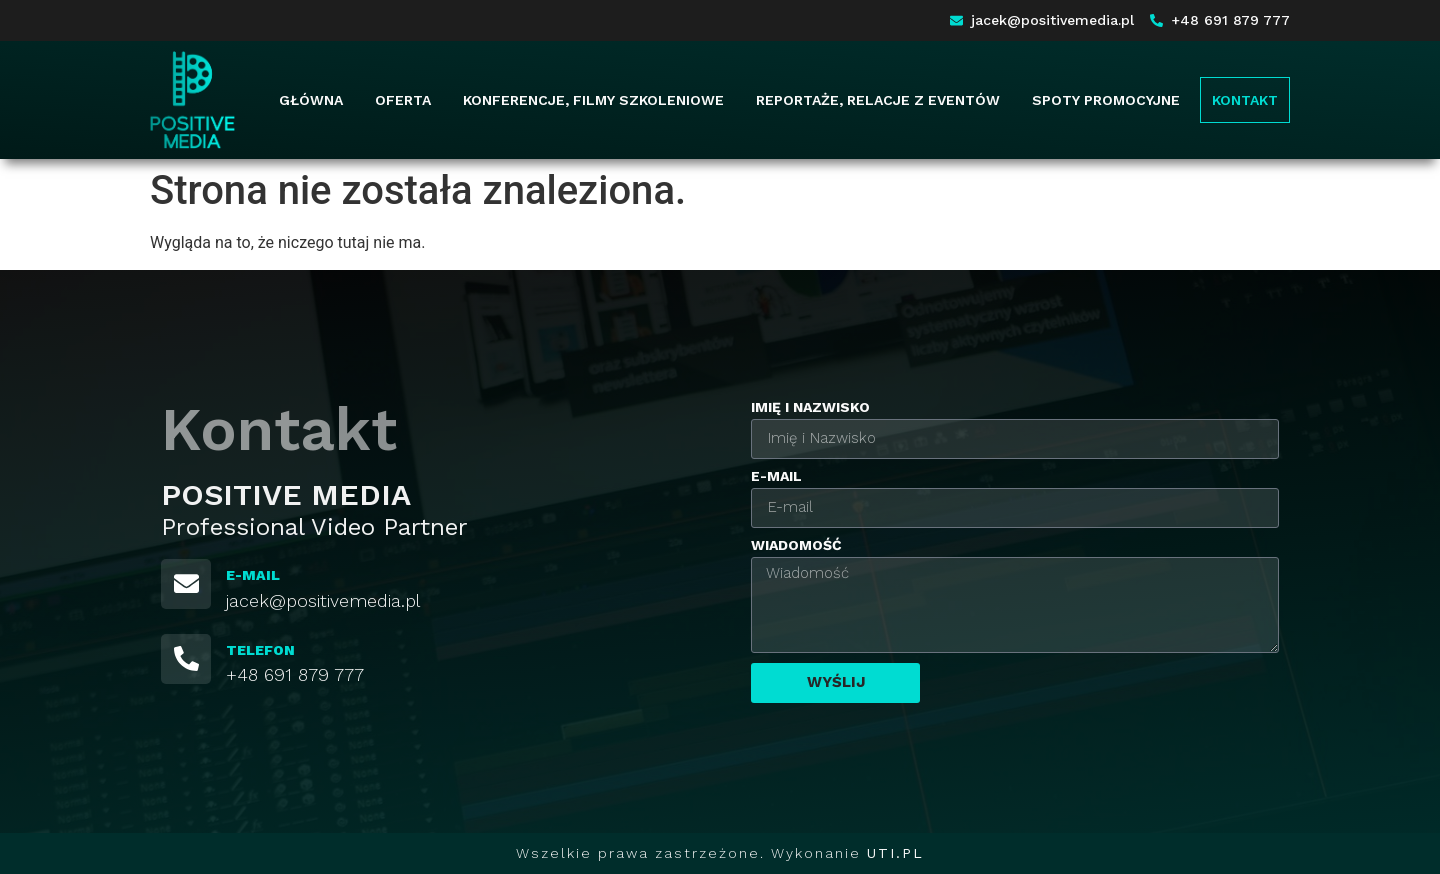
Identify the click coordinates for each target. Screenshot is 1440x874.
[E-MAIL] (186, 584)
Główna (311, 100)
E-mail (776, 476)
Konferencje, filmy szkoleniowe (593, 100)
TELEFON (260, 650)
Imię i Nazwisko (810, 407)
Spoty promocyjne (1106, 100)
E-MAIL (253, 575)
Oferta (403, 100)
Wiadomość (796, 545)
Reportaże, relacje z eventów (878, 100)
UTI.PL (895, 853)
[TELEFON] (186, 659)
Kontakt (1245, 100)
